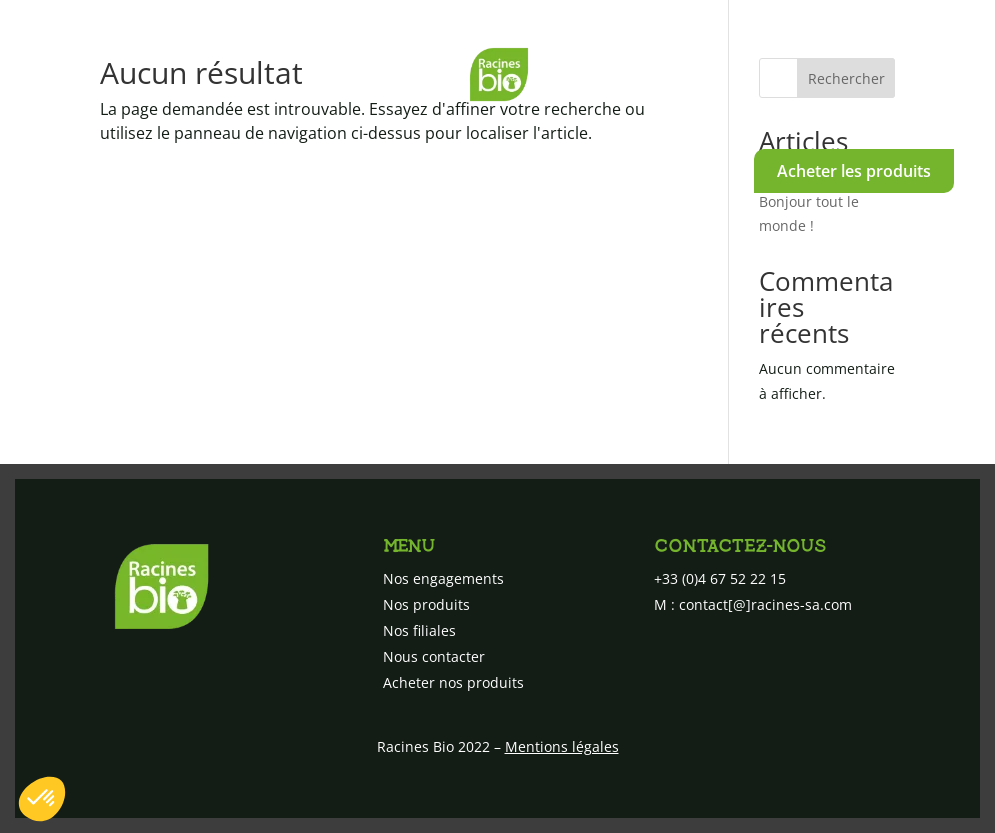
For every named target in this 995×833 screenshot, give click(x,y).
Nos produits (311, 166)
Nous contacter (641, 166)
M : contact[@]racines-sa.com (753, 604)
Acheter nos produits (453, 682)
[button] (42, 799)
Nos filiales (471, 166)
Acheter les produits (854, 171)
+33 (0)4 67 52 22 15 (720, 578)
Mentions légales (562, 746)
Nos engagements (123, 166)
